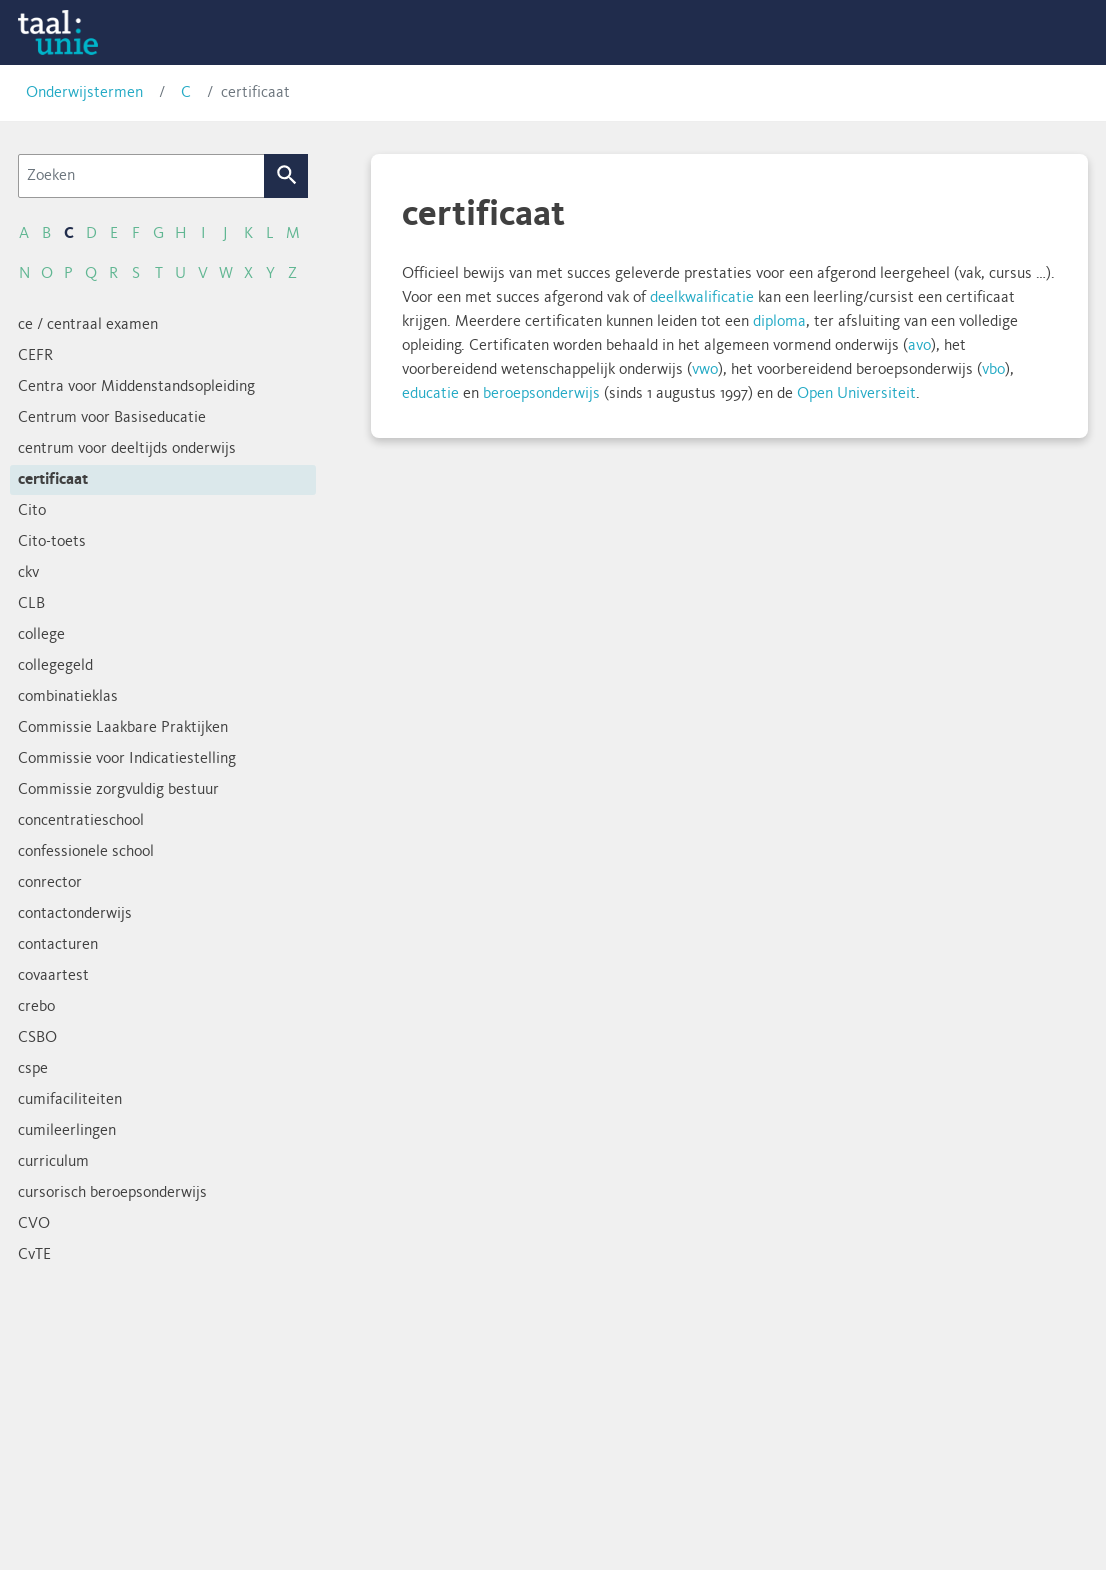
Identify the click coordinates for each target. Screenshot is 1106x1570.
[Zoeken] (141, 176)
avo (919, 346)
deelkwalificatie (702, 298)
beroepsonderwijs (541, 394)
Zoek (286, 176)
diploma (779, 322)
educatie (430, 394)
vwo (705, 370)
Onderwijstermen (84, 93)
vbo (993, 370)
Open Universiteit (856, 394)
